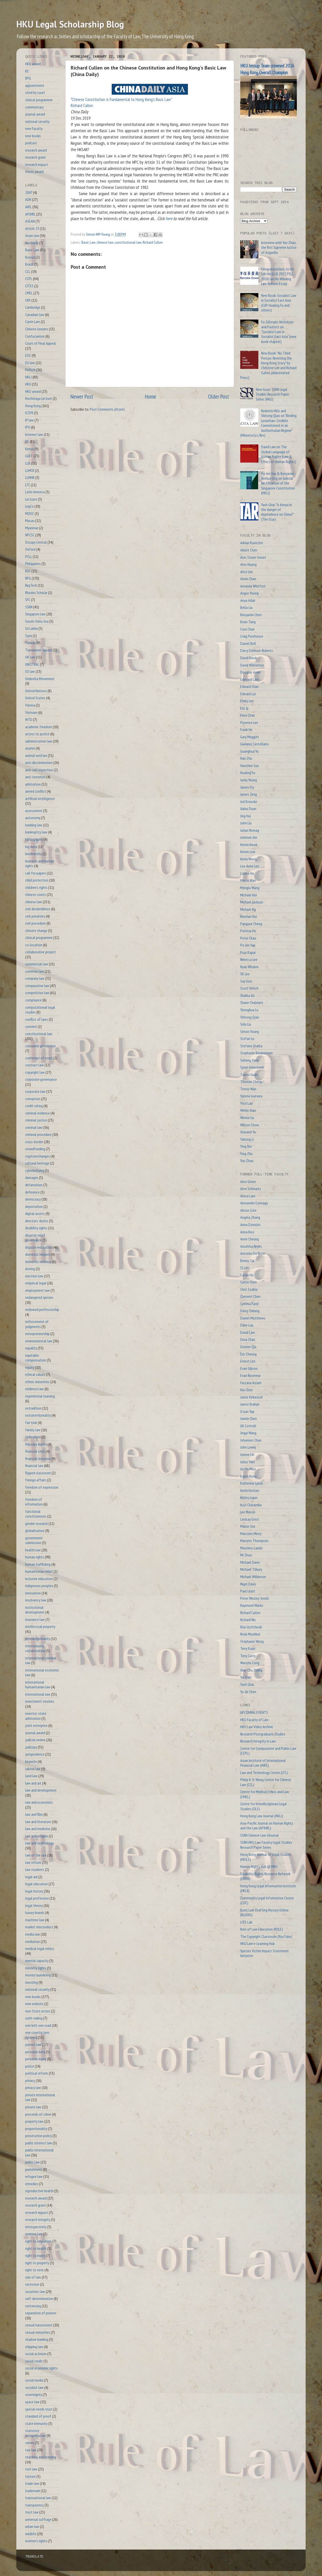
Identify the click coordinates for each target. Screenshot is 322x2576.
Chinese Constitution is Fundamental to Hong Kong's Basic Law (121, 99)
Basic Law (88, 242)
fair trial (31, 1422)
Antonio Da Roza (252, 1253)
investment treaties (39, 1701)
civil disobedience (37, 908)
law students (34, 1869)
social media (34, 2380)
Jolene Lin (247, 1454)
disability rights (36, 1227)
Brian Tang (248, 621)
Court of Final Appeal (40, 343)
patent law (33, 2044)
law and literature (38, 1821)
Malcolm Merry (250, 1533)
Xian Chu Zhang (251, 1670)
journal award (35, 114)
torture (30, 2476)
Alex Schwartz (250, 1188)
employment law (37, 1290)
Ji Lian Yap (247, 1411)
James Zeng (248, 794)
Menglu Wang (249, 887)
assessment (34, 810)
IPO (27, 427)
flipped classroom (38, 1472)
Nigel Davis (248, 1583)
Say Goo (246, 981)
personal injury (35, 2058)
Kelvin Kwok (248, 844)
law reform (33, 1862)
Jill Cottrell (248, 1425)
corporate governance (41, 1079)
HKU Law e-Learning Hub (257, 1943)
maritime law (34, 1919)
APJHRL (30, 214)
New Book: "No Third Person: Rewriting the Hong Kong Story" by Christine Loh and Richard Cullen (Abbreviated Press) (268, 365)
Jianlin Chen (248, 1418)
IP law (29, 420)
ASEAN (30, 221)
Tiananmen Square (38, 649)
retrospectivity (36, 2226)
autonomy (32, 817)
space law (32, 2401)
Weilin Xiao (248, 1110)
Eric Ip (244, 708)
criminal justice (36, 1120)
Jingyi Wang (248, 1432)
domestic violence (38, 1261)
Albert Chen (248, 549)
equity (29, 1367)
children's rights (36, 887)
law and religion (36, 1835)
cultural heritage (37, 1163)
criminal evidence (37, 1113)
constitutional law (127, 242)
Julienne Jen (248, 837)
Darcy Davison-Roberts (256, 650)
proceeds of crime (38, 2114)
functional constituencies (36, 1514)
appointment (34, 85)
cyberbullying (34, 1170)
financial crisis (35, 1451)
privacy (30, 2080)
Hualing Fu (247, 772)
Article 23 (32, 228)
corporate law (35, 1091)
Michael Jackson (251, 901)
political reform (36, 2073)
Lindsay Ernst (249, 1519)
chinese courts (35, 894)
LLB (27, 463)
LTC (27, 484)
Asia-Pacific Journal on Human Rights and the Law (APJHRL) (266, 1825)
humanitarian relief (39, 1571)
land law (31, 1775)
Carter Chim (248, 1281)
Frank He (246, 729)
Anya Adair (247, 600)
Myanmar (31, 527)
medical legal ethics (39, 1948)
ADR (28, 199)
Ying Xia (246, 1146)
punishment (33, 2169)
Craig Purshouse (251, 636)
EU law (30, 362)
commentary (34, 107)
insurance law (35, 1619)
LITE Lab (246, 1922)
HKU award (33, 63)
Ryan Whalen (249, 966)
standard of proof (38, 2416)
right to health (36, 2248)
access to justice (37, 733)
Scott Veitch (249, 988)
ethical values (35, 1374)
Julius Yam (247, 1461)
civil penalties (35, 916)
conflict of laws (36, 1019)
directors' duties (36, 1220)
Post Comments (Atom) (107, 409)
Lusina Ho (247, 873)
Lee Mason (247, 1511)
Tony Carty (248, 1655)
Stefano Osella (251, 1045)
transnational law (38, 2497)
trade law (32, 2483)
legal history (34, 1891)
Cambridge (32, 307)
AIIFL (28, 206)
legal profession (37, 1898)
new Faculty (34, 128)
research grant (35, 157)
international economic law (42, 1672)
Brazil (29, 264)
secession (32, 2284)
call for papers (35, 873)
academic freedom (38, 726)
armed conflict (35, 791)
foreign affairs (35, 1479)
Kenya (29, 448)
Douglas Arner (250, 672)
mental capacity (37, 1960)
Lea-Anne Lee (249, 865)
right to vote (34, 2269)
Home (150, 396)
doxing (30, 1268)
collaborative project (40, 951)
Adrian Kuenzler (251, 542)
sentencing (33, 2305)
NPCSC (29, 534)
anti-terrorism (35, 776)
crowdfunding (35, 1148)
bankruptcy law (36, 831)
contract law (34, 1064)
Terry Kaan (247, 1648)
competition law (37, 992)
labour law (33, 1768)
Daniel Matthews (252, 1317)
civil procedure (35, 923)
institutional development (35, 1610)
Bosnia (30, 257)
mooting (31, 1982)
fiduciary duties (36, 1444)
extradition (33, 1408)
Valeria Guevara (251, 1095)
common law (34, 971)
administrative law (38, 741)
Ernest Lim (247, 1361)
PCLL (28, 556)
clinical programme (39, 99)
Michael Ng (248, 909)
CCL (27, 271)
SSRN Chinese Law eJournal (259, 1835)
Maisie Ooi (247, 1526)
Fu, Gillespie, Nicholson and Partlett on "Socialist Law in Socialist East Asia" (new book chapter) (278, 331)
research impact (36, 164)
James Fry (247, 787)
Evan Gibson (249, 1368)
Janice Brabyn (249, 1404)
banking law (33, 824)
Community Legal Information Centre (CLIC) (267, 1900)
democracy (33, 1199)
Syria (28, 635)
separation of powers (40, 2312)
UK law (30, 656)
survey (29, 2442)
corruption (32, 1098)
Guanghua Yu (249, 751)
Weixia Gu (247, 1117)
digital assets (35, 1213)
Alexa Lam (247, 1195)
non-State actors (37, 2010)
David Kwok (248, 657)
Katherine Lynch (251, 1483)
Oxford (30, 549)
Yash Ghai (247, 1684)
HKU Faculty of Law (254, 1719)
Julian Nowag (249, 830)
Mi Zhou (246, 1554)
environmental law (38, 1340)
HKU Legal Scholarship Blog (70, 24)
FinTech (30, 369)
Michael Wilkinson (253, 1576)
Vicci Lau (246, 1103)
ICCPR (29, 412)
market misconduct (39, 1926)
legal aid (31, 1876)
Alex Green (248, 1181)
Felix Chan (247, 715)
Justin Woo (248, 1468)
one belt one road (38, 2025)
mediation (32, 1941)
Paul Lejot (247, 1590)
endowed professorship (42, 1309)
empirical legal (35, 1282)
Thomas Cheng (251, 1081)
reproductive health (39, 2190)
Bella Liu (246, 607)
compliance (33, 999)
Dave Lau (246, 1325)
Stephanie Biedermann (256, 1052)
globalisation (35, 1530)
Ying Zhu (246, 1153)
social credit (34, 2360)
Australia (31, 242)
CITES (29, 285)
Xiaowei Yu (248, 1131)
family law (33, 1429)
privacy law (33, 2087)
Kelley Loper (249, 1497)
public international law (39, 2152)
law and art (33, 1783)
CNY (28, 300)
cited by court (35, 92)
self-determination (39, 2298)
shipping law (34, 2346)
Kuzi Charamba (251, 1504)
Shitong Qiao (249, 1017)
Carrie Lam (32, 321)
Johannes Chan (250, 1440)
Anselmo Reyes (251, 1246)
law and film (34, 1814)
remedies (31, 2183)
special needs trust (39, 2409)
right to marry (35, 2255)
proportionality (36, 2128)
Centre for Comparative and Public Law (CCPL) (268, 1751)
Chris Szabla (249, 1289)
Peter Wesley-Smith (254, 1598)
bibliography (34, 839)
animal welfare (36, 755)
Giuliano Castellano (254, 743)
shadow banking (36, 2339)
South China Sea (37, 621)
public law (32, 2162)
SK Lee (245, 973)
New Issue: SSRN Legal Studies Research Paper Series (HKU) (272, 394)
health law (33, 1549)
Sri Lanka (31, 628)
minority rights (35, 1967)
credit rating (34, 1105)
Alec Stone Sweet (253, 557)
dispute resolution (38, 1247)
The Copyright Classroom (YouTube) (266, 1936)
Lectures (31, 499)
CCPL (28, 278)
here (169, 218)
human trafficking (38, 1564)
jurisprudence (34, 1754)
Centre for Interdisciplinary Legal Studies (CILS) (263, 1806)
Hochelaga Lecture (38, 398)
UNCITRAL (32, 664)
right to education (38, 2241)
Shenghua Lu (249, 1009)
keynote (31, 1761)
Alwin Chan (248, 578)
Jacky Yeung (248, 779)
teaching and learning (40, 2456)
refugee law (34, 2176)
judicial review (35, 1739)
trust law (31, 2512)
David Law (247, 1332)
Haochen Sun (249, 765)
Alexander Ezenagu (254, 1202)
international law (37, 1694)
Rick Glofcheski (251, 1626)
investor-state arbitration (35, 1716)
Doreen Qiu (248, 1346)
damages (31, 1177)
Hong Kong (33, 405)
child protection (36, 880)
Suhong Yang (249, 1060)
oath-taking (34, 2018)
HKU (28, 384)
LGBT (29, 455)
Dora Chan (247, 1339)
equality (31, 1347)
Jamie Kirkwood (251, 1397)
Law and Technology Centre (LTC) (264, 1772)
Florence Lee (249, 722)
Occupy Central (36, 542)
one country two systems (37, 2035)
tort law (31, 2468)
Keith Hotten (249, 1490)
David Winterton (252, 665)
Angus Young (249, 593)
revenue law (34, 2233)
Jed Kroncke (248, 801)
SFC (27, 599)
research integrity (37, 2219)
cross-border (34, 1141)
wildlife (30, 2533)
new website (34, 2003)
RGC (28, 570)
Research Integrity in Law (258, 1741)
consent (31, 1026)
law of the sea (35, 1855)
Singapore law (35, 613)
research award (36, 150)
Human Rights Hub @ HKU (258, 1866)
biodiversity (33, 853)
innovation (33, 1592)
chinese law (105, 242)
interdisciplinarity (37, 1638)
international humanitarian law (37, 1684)
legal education (36, 1883)
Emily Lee (247, 700)
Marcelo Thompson (254, 1540)
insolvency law (35, 1600)
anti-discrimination (39, 762)
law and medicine (37, 1828)
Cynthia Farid (249, 1303)
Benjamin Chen (251, 614)
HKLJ (28, 376)
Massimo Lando (251, 1547)
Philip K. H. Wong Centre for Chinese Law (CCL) (265, 1782)
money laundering (38, 1974)
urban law (32, 2526)
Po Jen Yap (247, 945)
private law (33, 2106)
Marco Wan (248, 880)
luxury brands (34, 1912)
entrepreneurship (37, 1333)
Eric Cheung (248, 1353)
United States (35, 697)
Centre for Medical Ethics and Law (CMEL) (264, 1794)
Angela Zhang (250, 1217)
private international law (40, 2097)
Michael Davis (250, 1562)
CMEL (29, 292)
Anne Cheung (249, 1238)
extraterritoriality (38, 1415)
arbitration (33, 784)
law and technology (39, 1843)
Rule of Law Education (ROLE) (261, 1929)
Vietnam (31, 712)
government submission (34, 1540)
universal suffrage (38, 2519)
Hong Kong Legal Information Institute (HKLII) (268, 1888)
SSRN (28, 606)
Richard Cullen (82, 105)
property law (34, 2121)
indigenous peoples (39, 1585)
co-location (33, 944)
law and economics (39, 1802)
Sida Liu (245, 1024)
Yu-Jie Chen (248, 1691)
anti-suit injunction (39, 769)
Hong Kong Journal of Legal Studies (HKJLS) (265, 1857)
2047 (28, 192)
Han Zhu (246, 758)
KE (27, 71)
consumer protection (40, 1045)
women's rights (36, 2540)
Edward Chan (249, 686)
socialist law (34, 2387)
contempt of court (39, 1057)
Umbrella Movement (40, 678)
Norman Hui (248, 916)
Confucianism (35, 336)
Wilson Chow (249, 1124)
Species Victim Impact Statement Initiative (264, 1953)
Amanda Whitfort (253, 585)
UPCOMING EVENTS (254, 1712)
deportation (34, 1206)
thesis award (34, 171)
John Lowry (248, 1447)
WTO (28, 719)
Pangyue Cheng (251, 923)
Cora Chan (247, 629)
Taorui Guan (249, 1074)
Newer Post (81, 396)
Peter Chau (248, 938)
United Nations (36, 690)
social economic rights (41, 2368)
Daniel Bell (248, 643)
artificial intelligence (40, 798)
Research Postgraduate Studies (262, 1733)
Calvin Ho (247, 1274)
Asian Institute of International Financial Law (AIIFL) (263, 1763)
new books (33, 135)
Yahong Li (247, 1139)
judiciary (31, 1747)
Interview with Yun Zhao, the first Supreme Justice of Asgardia (279, 247)
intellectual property (40, 1626)
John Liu (246, 822)
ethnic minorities (37, 1381)
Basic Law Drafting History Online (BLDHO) (264, 1912)
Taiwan (30, 642)
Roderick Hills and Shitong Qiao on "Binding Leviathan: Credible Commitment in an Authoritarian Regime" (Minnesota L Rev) (268, 423)
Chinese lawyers (36, 328)
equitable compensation (35, 1358)
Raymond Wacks (251, 1605)
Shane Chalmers (251, 1002)
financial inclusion (38, 1458)
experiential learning (40, 1396)
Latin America (35, 491)
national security (37, 121)
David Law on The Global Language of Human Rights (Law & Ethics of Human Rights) (278, 454)
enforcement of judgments (37, 1324)
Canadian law (34, 314)
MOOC (29, 513)
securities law (35, 2291)
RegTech (31, 585)
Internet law (34, 434)
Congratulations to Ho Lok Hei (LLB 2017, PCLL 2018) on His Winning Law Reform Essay (277, 276)
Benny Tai (247, 1260)
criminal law (34, 1127)
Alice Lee (246, 571)
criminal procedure (38, 1134)
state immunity (36, 2423)
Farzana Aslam (250, 1382)
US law (30, 671)
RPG (28, 78)
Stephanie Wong (252, 1641)
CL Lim (244, 1267)
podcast (31, 142)
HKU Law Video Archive (256, 1726)
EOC (28, 355)
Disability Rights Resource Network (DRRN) (265, 1876)
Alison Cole (248, 1210)
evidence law (34, 1388)
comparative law (37, 985)
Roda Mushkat (250, 1634)
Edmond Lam (249, 679)
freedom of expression (41, 1487)
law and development (41, 1790)
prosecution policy (38, 2135)
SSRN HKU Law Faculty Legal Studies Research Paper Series (266, 1845)
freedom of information (34, 1502)
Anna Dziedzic (250, 1224)
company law (34, 978)
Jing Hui (245, 815)
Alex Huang (248, 564)
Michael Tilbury (251, 1569)
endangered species (39, 1297)
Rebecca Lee (248, 959)
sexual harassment (39, 2324)
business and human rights (39, 863)
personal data (35, 2051)
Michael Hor (248, 894)
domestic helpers (37, 1254)
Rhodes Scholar (36, 592)
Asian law (32, 235)
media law (32, 1934)
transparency (34, 2505)
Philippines (33, 563)
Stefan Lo (247, 1038)
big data (31, 846)
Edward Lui (248, 693)
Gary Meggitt (249, 736)
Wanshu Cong (249, 1662)
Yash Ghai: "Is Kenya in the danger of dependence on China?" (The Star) (277, 512)
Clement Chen (250, 1296)
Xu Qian (245, 1677)
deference (32, 1192)
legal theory (34, 1905)
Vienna (30, 705)
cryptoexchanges (37, 1156)
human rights (34, 1556)
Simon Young (249, 1031)
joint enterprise (36, 1725)
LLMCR (29, 470)
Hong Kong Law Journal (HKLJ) (261, 1815)
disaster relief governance (35, 1237)
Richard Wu (248, 1619)
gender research (36, 1523)
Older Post (218, 396)
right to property (37, 2262)
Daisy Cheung (249, 1310)
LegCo (29, 506)
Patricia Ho (248, 930)
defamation (34, 1184)
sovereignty (33, 2394)
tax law (30, 2449)
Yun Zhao (247, 1160)
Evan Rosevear (250, 1375)
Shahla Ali (247, 995)
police (29, 2066)
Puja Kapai (248, 952)
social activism (36, 2353)
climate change (36, 930)
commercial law (36, 963)
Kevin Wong (248, 858)
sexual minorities (37, 2332)
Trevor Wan (248, 1088)
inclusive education (39, 1578)
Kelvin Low (247, 851)
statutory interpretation (35, 2433)
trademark (32, 2490)
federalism (33, 1436)
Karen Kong (248, 1476)
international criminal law (40, 1660)
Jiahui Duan (248, 808)
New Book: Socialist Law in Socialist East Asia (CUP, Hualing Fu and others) (278, 302)
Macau (29, 520)
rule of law (33, 2277)
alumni (30, 748)
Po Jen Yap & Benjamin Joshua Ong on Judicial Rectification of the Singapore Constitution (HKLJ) (278, 483)
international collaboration (35, 1648)
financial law (34, 1465)
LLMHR (29, 477)
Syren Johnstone (252, 1067)
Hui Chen (246, 1389)
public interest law (38, 2142)
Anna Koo (247, 1231)
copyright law (35, 1072)
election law (34, 1275)
